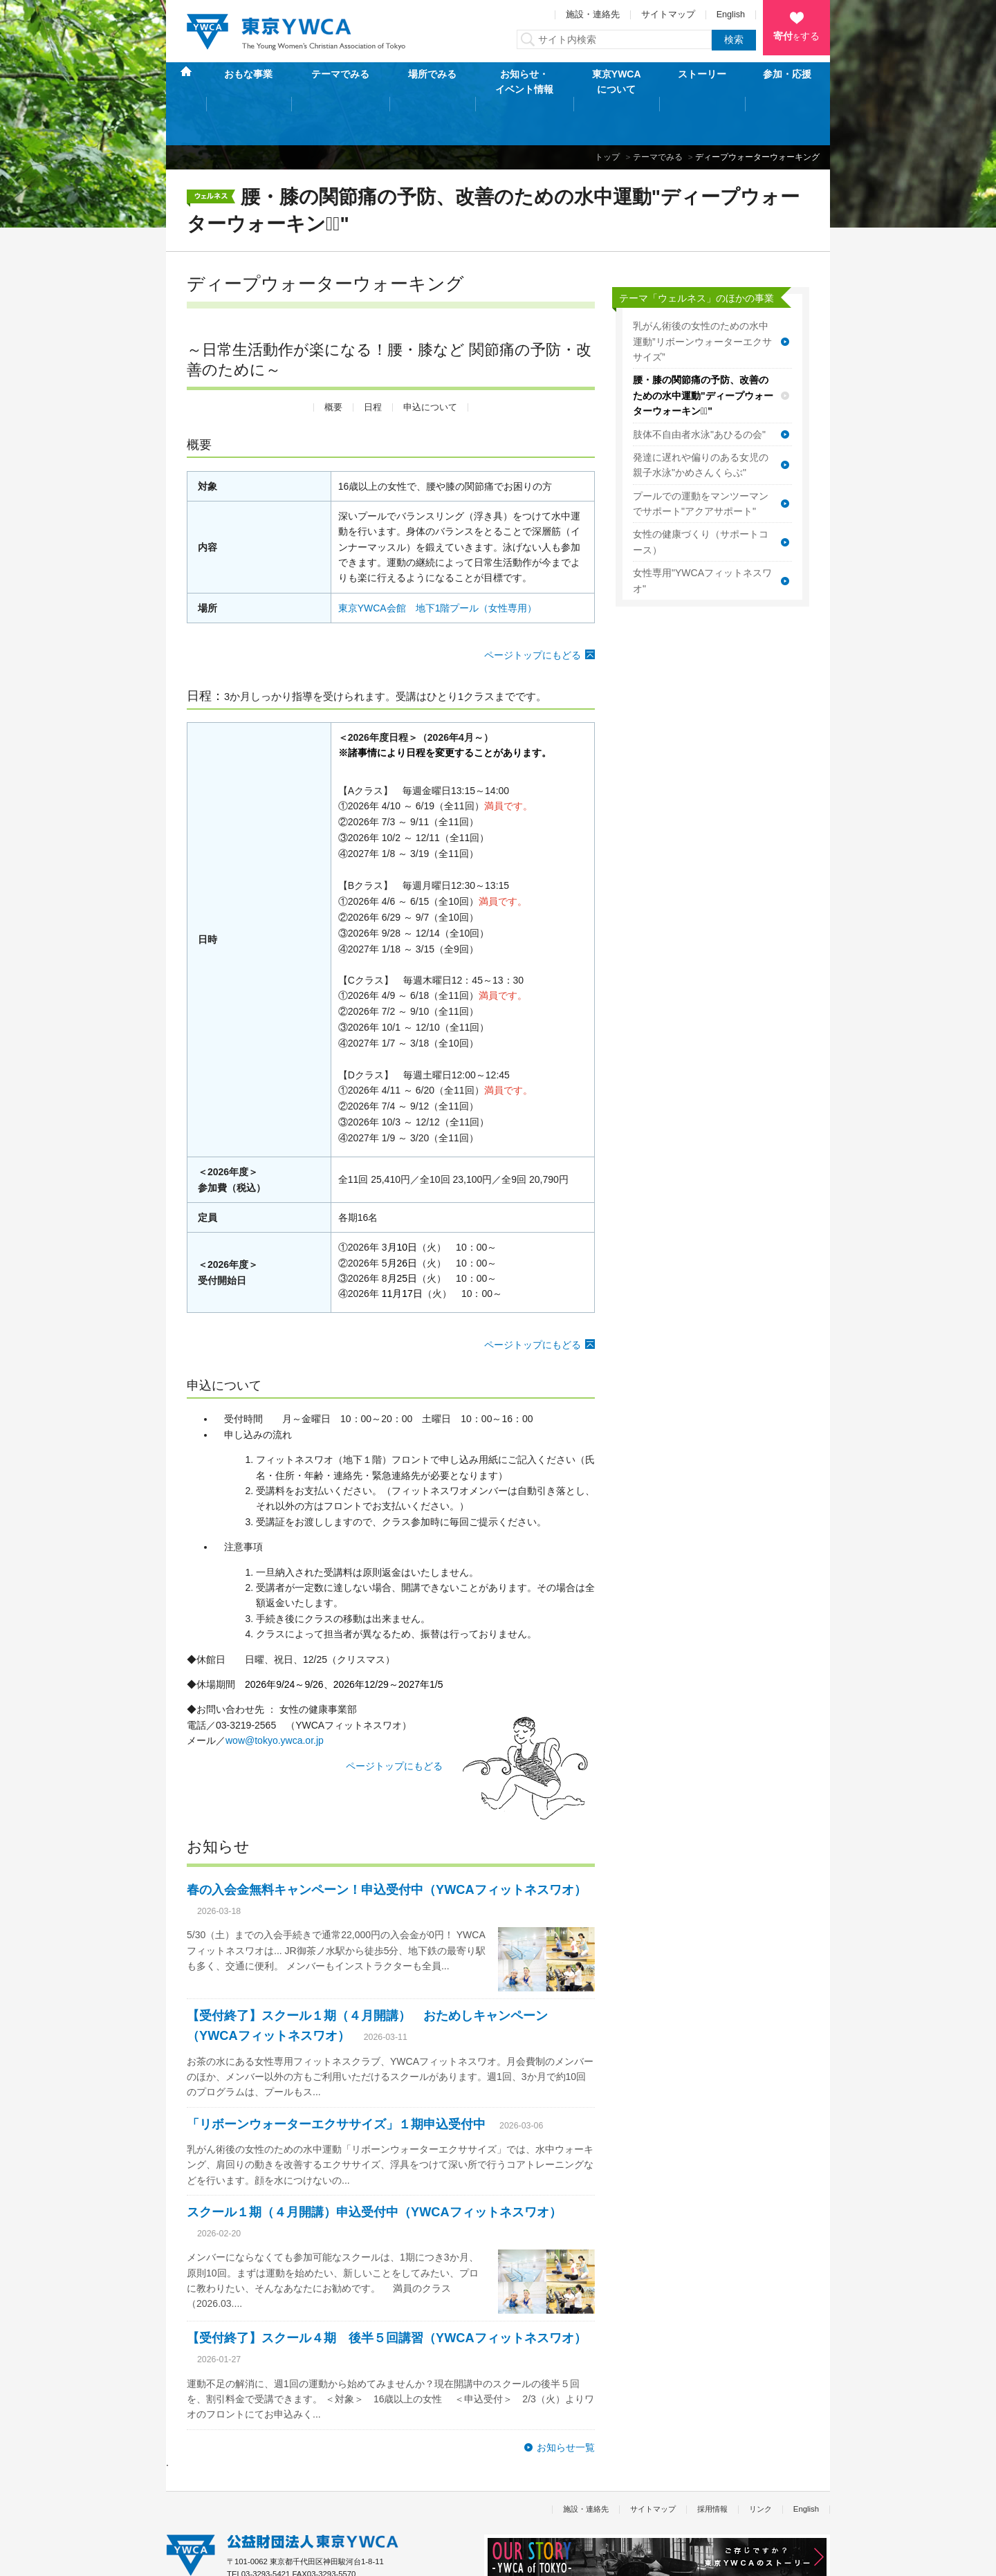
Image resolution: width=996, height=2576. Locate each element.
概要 (333, 363)
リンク (760, 2465)
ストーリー (702, 81)
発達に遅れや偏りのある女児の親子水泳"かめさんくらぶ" (700, 421)
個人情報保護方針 (196, 2558)
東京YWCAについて (616, 81)
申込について (430, 363)
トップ (607, 113)
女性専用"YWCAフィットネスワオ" (702, 537)
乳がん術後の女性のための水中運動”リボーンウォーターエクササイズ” (702, 298)
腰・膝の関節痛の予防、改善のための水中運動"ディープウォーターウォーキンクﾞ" (703, 352)
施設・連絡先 (593, 14)
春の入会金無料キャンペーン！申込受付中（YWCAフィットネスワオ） (387, 1846)
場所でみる (432, 81)
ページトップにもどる (532, 611)
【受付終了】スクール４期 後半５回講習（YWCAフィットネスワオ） (387, 2294)
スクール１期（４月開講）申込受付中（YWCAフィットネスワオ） (374, 2168)
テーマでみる (340, 81)
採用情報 (712, 2465)
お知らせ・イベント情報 (524, 81)
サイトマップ (668, 14)
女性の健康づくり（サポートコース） (700, 498)
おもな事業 (248, 81)
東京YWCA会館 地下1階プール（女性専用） (437, 564)
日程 (373, 363)
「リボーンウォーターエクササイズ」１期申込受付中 (336, 2080)
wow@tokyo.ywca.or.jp (274, 1696)
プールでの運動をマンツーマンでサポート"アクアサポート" (700, 459)
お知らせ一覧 (566, 2403)
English (731, 14)
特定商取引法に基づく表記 (294, 2558)
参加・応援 (787, 81)
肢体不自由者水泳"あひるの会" (699, 390)
